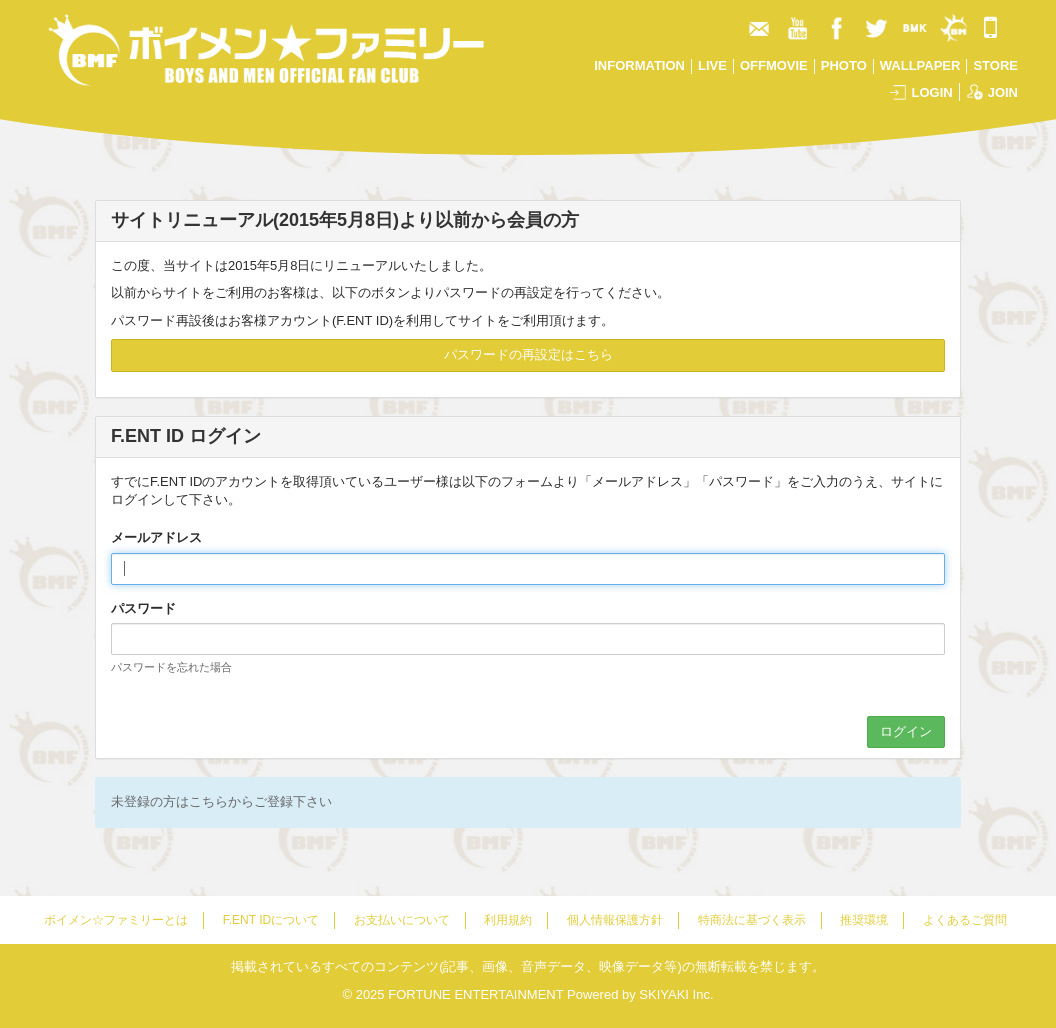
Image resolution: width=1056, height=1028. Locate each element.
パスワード (143, 608)
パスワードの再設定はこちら (528, 354)
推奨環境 (864, 920)
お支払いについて (402, 920)
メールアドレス (156, 537)
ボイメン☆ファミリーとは (116, 920)
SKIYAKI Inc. (676, 994)
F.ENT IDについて (271, 920)
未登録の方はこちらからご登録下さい (221, 801)
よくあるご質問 (965, 920)
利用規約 (508, 920)
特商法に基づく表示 (752, 920)
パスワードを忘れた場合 (171, 667)
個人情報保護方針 (615, 920)
